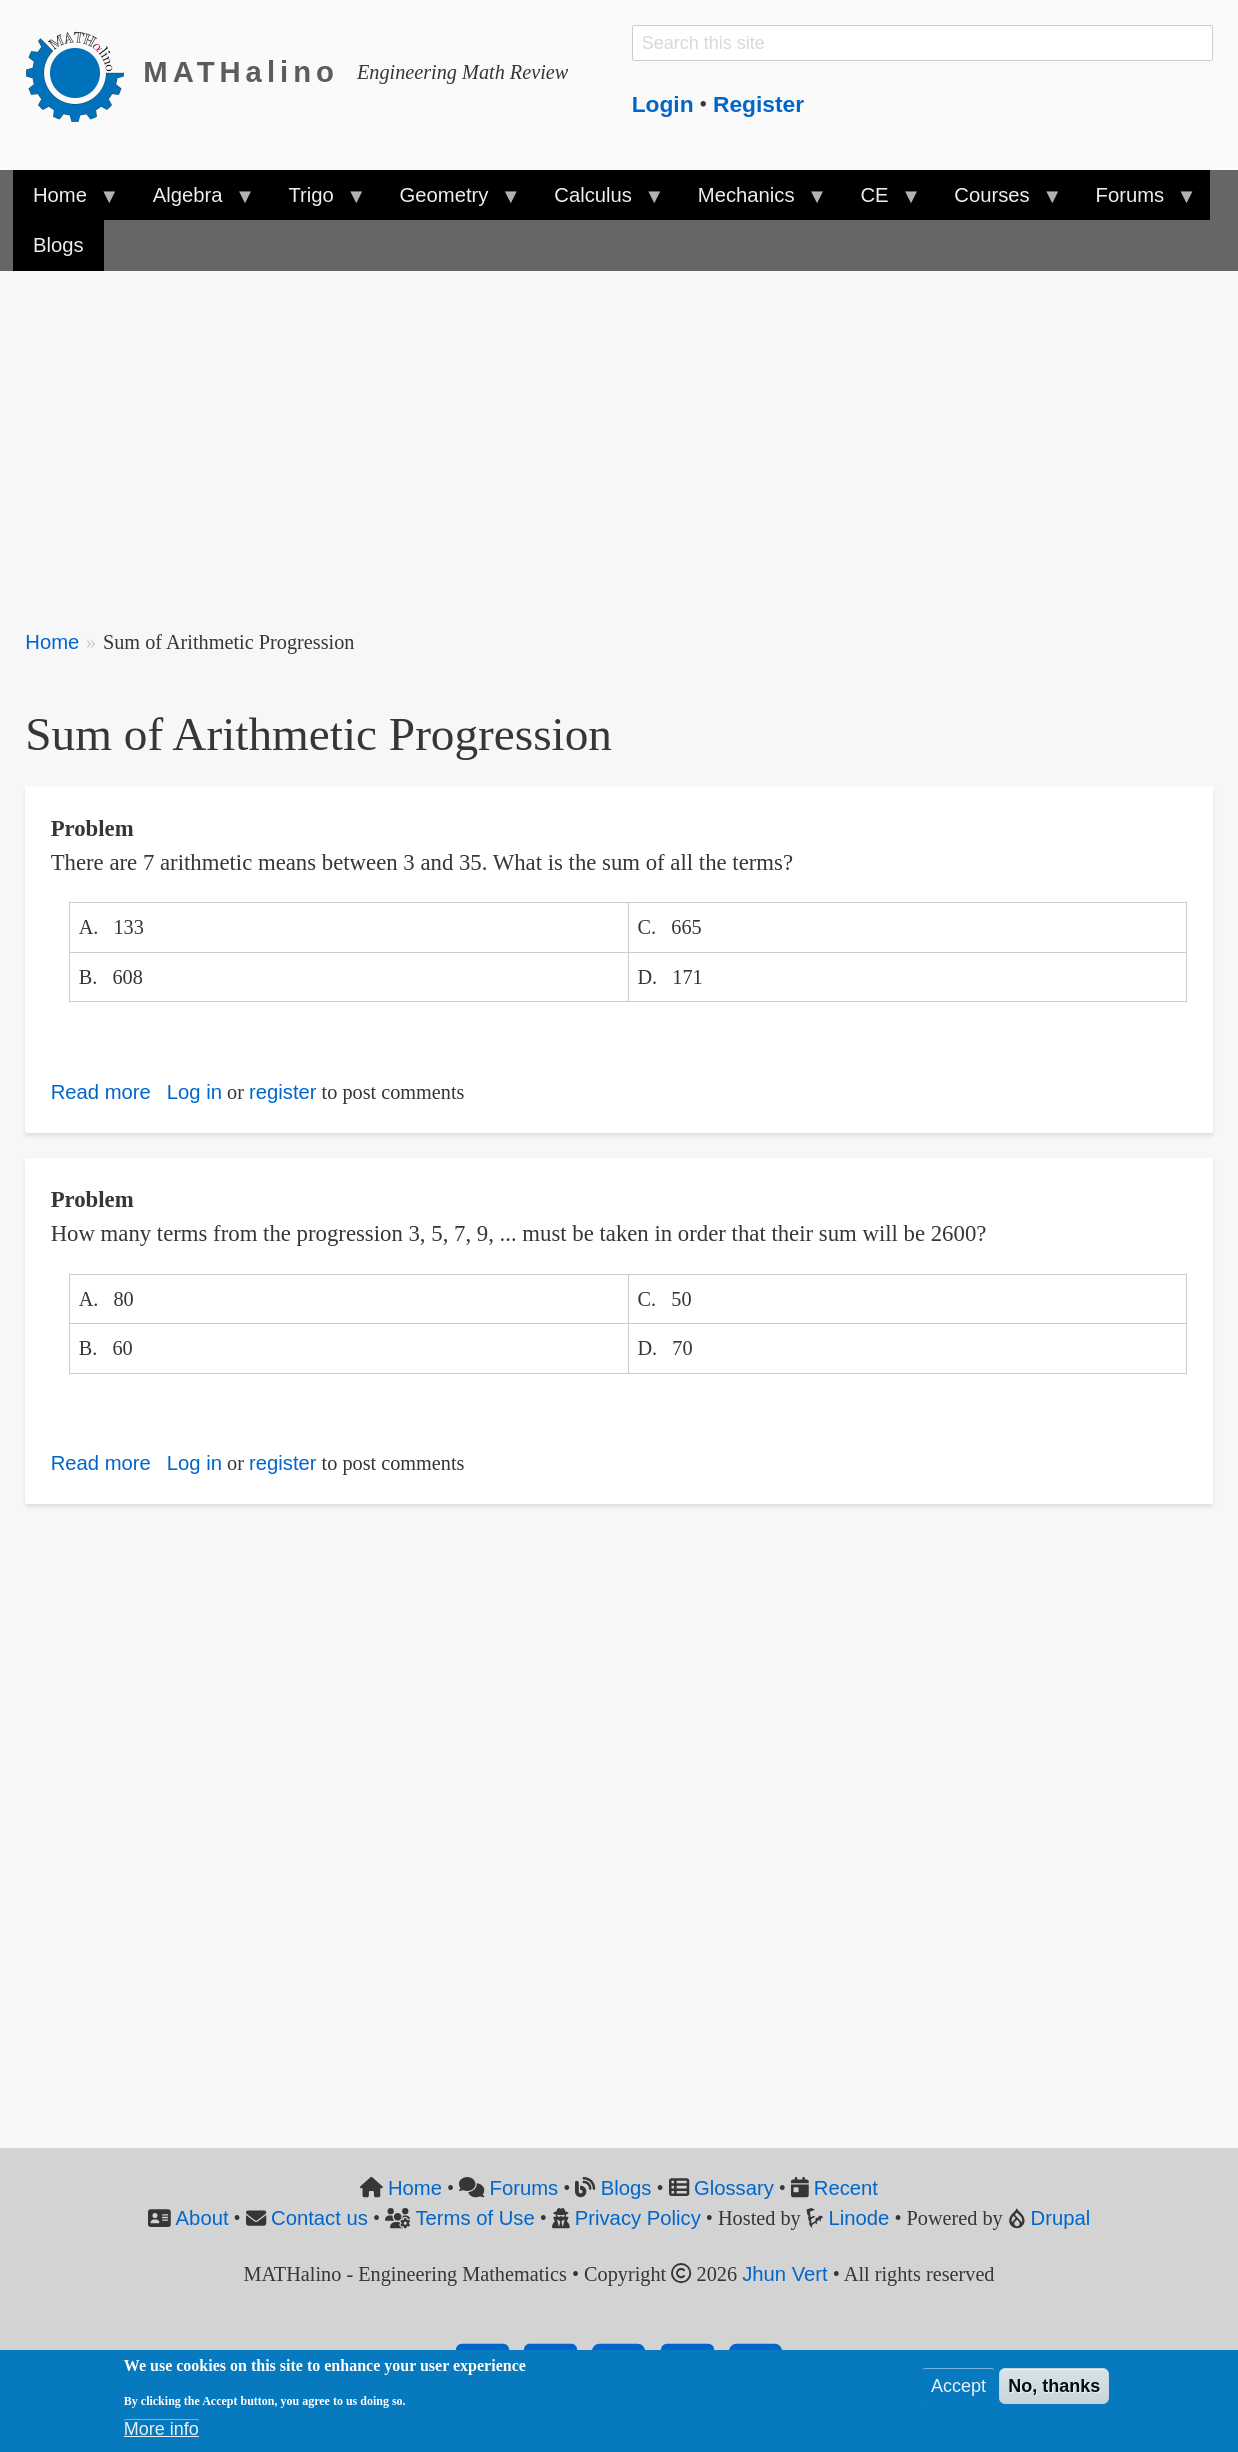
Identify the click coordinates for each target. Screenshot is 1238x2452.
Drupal (1061, 2218)
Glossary (734, 2188)
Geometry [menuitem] (449, 202)
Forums (524, 2188)
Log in (194, 1092)
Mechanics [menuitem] (751, 202)
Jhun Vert (785, 2274)
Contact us (319, 2218)
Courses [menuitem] (997, 202)
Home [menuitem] (65, 202)
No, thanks (1054, 2390)
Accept (958, 2390)
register (283, 1092)
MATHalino (241, 72)
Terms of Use (474, 2218)
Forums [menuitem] (1134, 202)
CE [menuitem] (879, 202)
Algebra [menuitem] (193, 202)
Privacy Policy (638, 2218)
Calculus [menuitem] (598, 202)
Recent (846, 2188)
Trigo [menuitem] (316, 202)
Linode (859, 2218)
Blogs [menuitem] (58, 245)
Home (52, 642)
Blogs (626, 2188)
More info (161, 2433)
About (202, 2218)
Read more (101, 1092)
